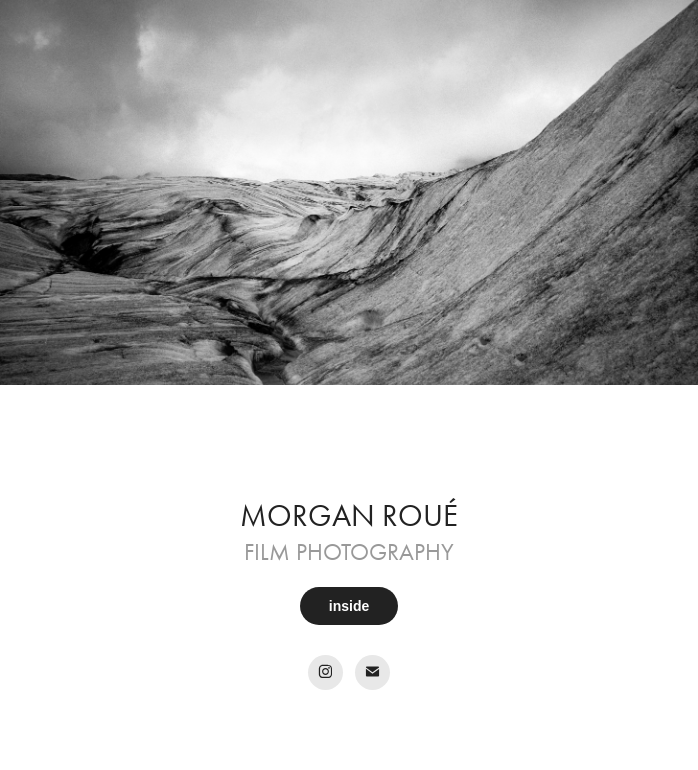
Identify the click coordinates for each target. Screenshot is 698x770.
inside (349, 606)
